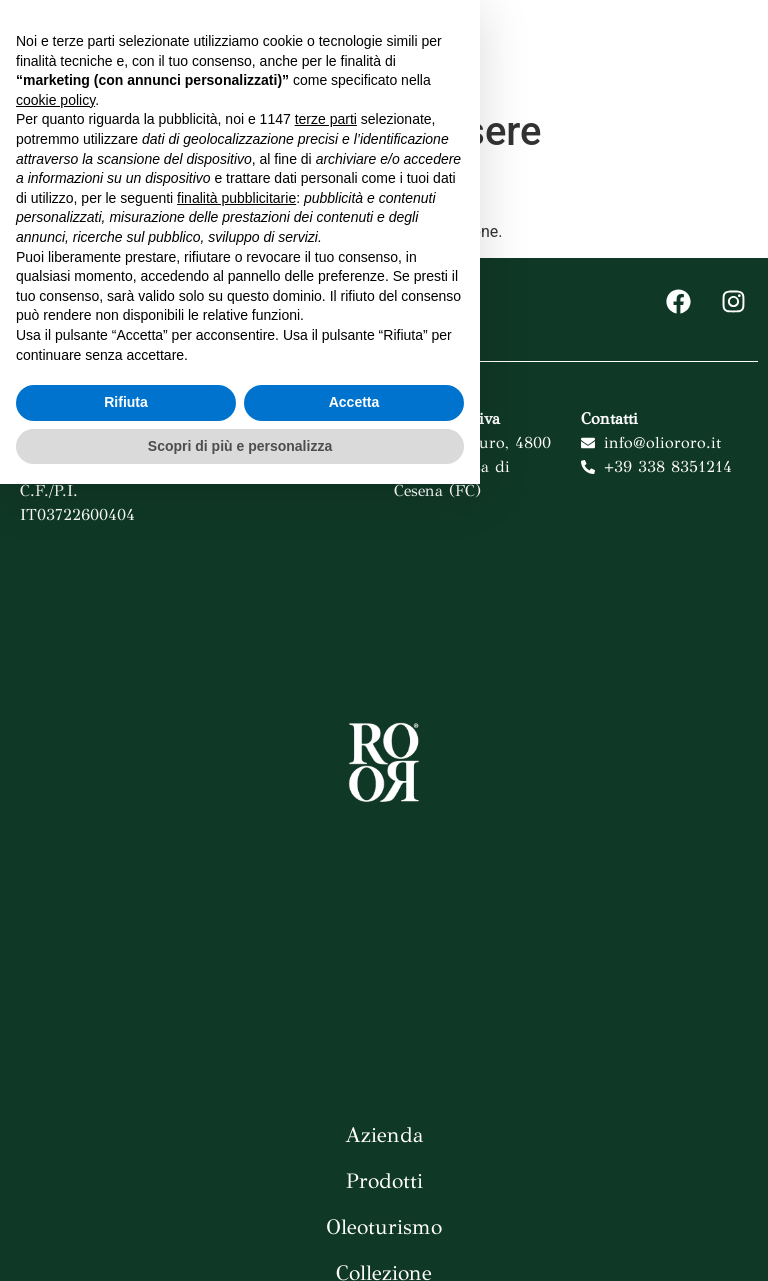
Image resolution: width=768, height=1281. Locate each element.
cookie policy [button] (55, 897)
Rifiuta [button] (126, 1199)
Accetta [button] (354, 1199)
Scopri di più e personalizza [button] (240, 1242)
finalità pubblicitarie (236, 994)
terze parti (326, 916)
